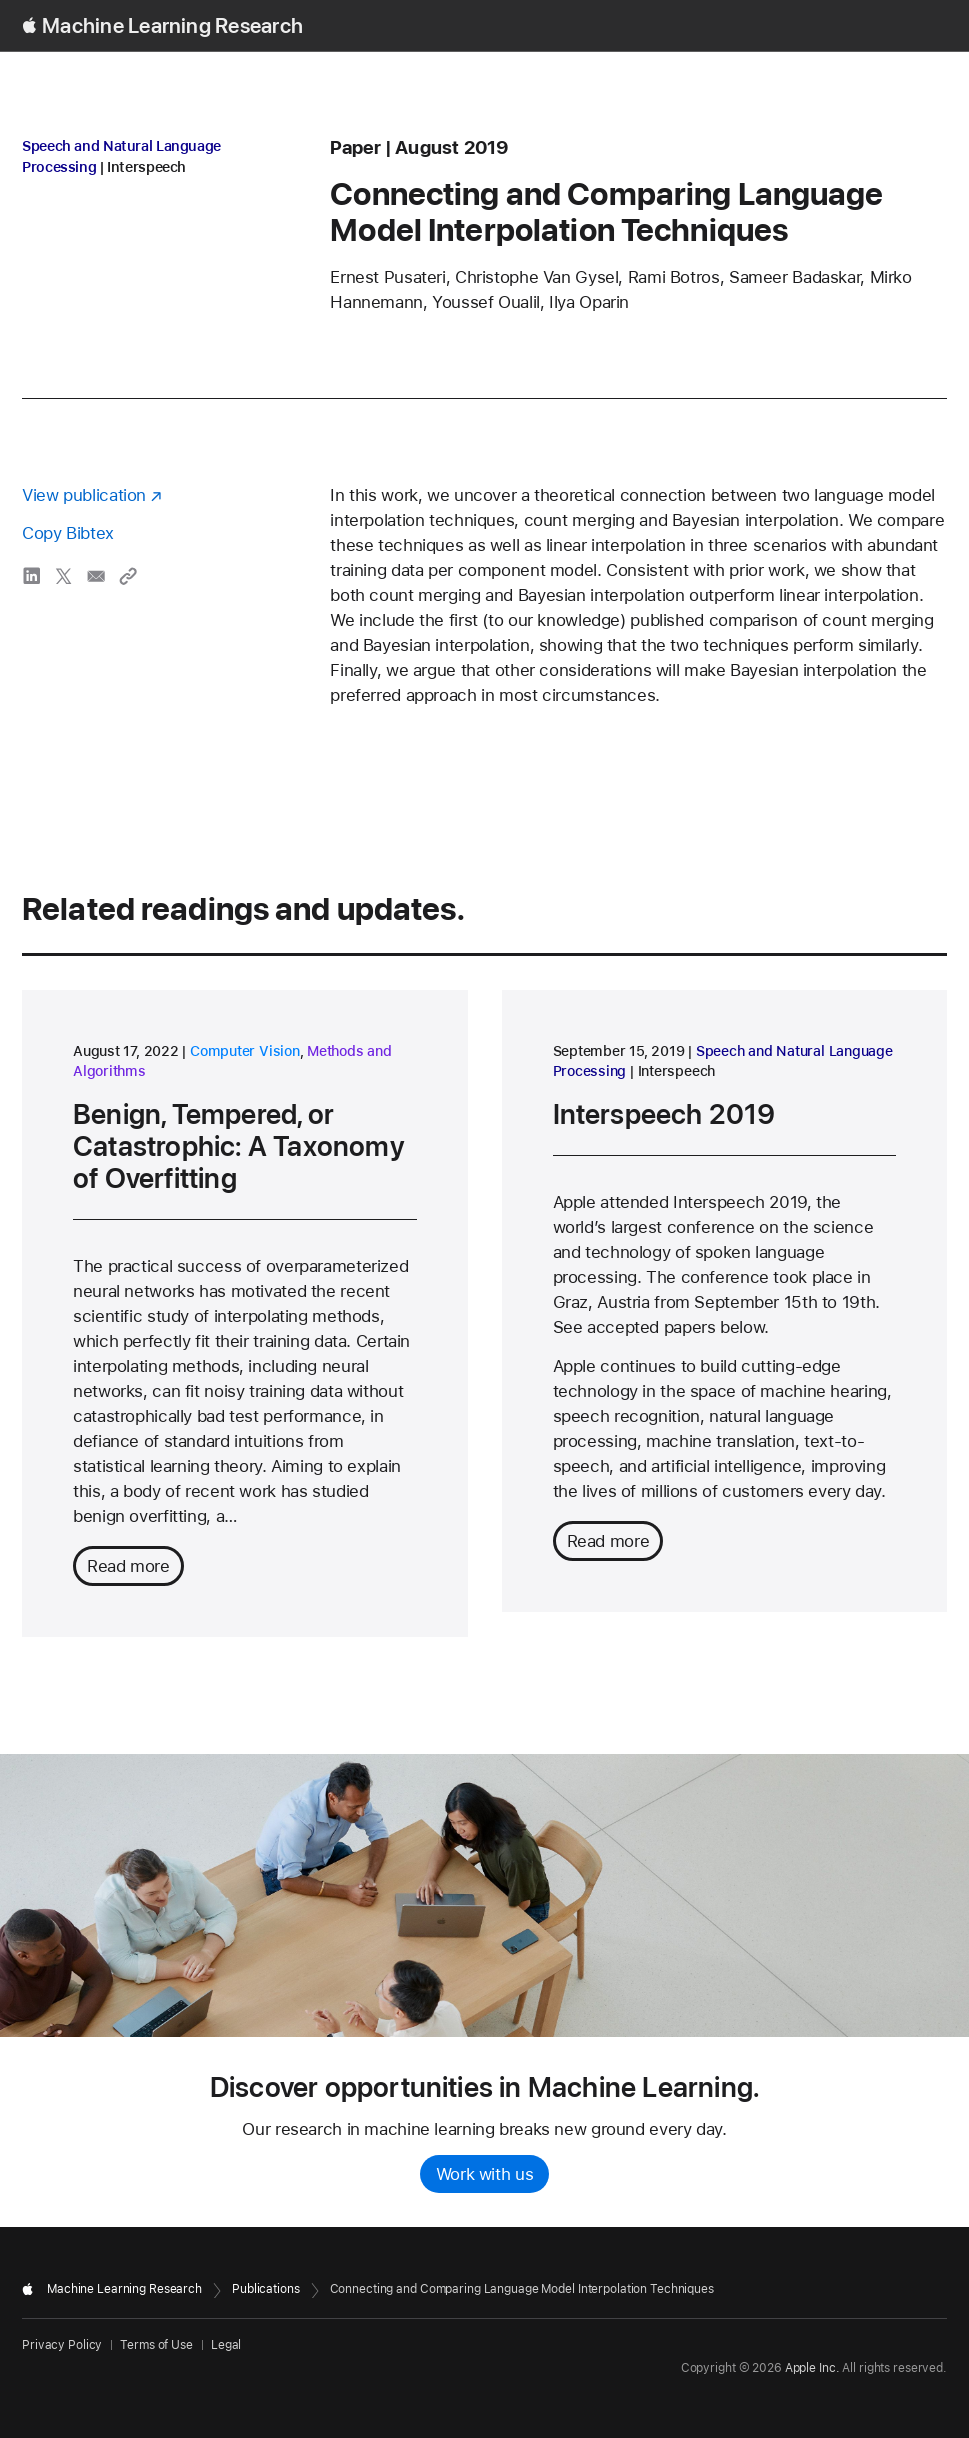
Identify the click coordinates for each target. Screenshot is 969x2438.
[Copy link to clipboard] (128, 576)
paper (355, 147)
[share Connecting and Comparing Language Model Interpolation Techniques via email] (96, 576)
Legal (226, 2345)
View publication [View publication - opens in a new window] (84, 495)
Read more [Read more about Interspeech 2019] (608, 1541)
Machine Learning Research (172, 26)
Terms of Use (156, 2345)
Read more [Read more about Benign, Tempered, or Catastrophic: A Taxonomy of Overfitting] (128, 1566)
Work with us (485, 2174)
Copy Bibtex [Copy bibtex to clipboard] (68, 533)
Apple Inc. (812, 2368)
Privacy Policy (62, 2345)
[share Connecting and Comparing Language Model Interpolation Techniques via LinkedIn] (32, 576)
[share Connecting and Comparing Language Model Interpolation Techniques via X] (64, 576)
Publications (266, 2289)
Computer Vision (245, 1051)
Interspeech (146, 167)
